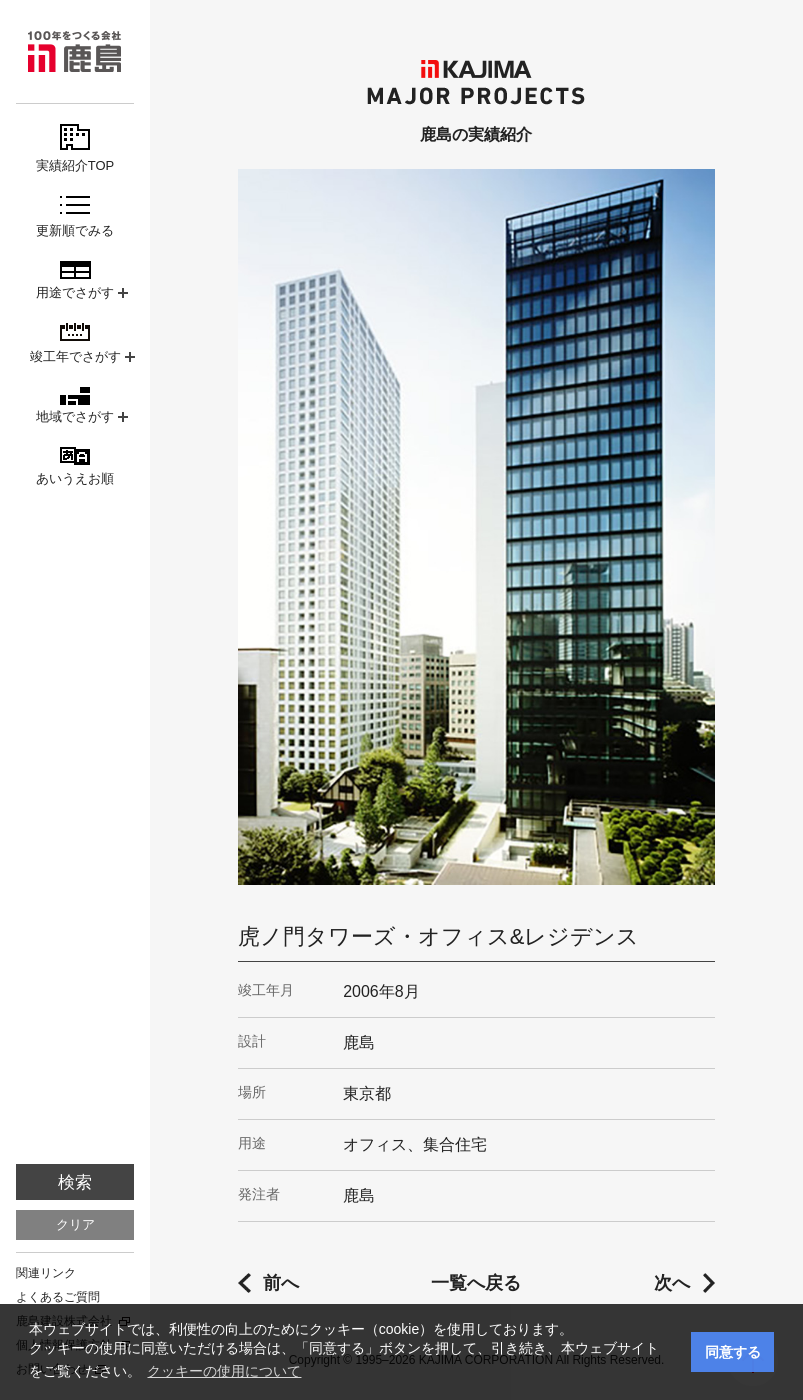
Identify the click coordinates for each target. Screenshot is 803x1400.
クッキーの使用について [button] (224, 1371)
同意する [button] (733, 1352)
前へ (281, 1283)
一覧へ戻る (476, 1283)
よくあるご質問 (58, 1297)
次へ (672, 1283)
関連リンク (46, 1273)
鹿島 (75, 51)
